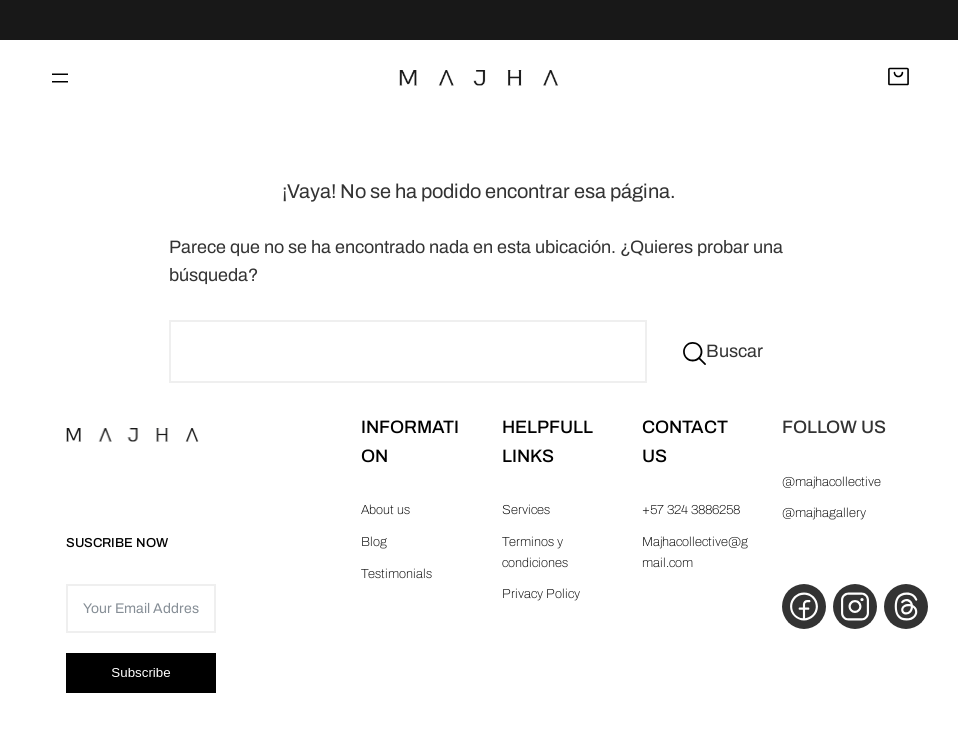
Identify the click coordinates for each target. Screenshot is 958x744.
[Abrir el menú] (60, 78)
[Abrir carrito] (898, 78)
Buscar (734, 351)
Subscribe (140, 672)
